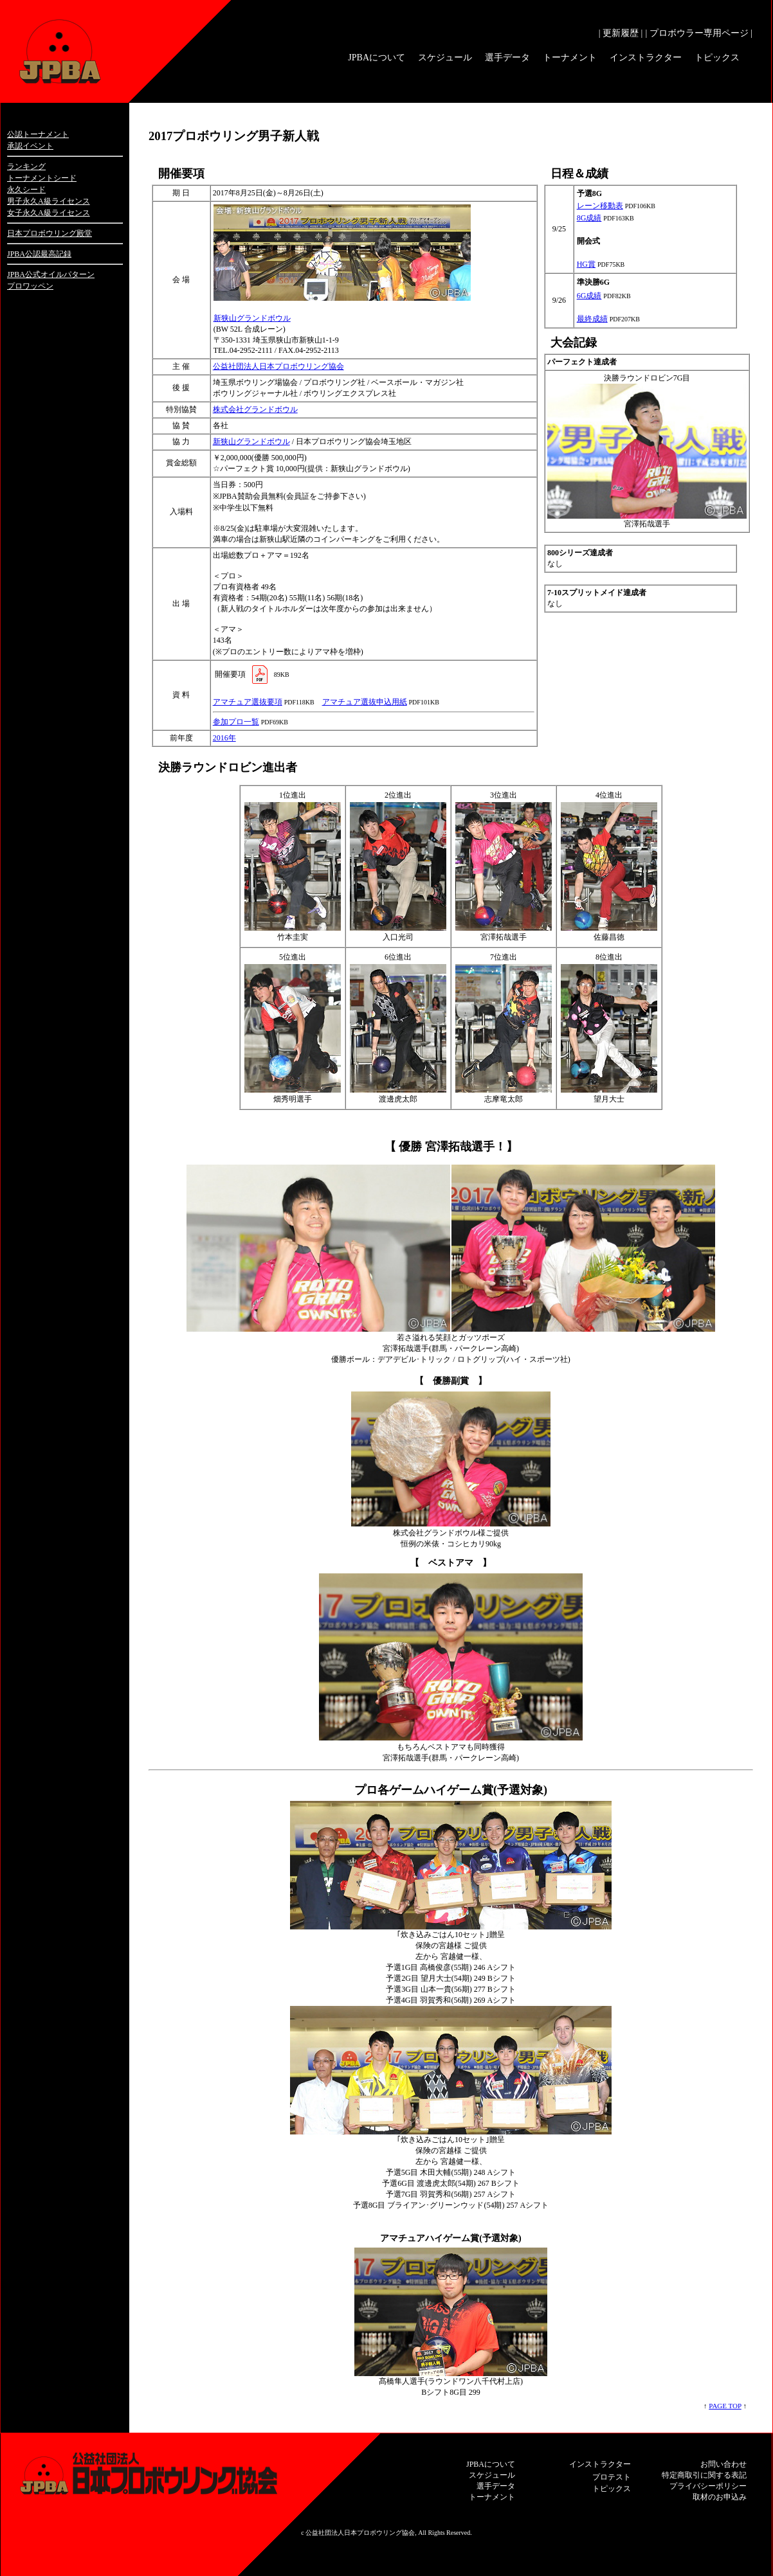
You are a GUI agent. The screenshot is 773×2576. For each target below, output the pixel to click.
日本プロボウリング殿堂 (49, 233)
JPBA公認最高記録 (39, 253)
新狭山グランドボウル (252, 318)
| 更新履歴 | (621, 33)
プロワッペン (30, 286)
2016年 (224, 737)
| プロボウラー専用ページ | (698, 33)
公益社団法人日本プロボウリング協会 (278, 366)
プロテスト (611, 2477)
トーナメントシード (42, 178)
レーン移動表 (600, 205)
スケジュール (445, 57)
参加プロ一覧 (236, 721)
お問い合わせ (723, 2464)
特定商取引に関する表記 (704, 2475)
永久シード (26, 189)
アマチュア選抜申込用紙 (364, 701)
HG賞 (586, 264)
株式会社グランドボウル (255, 409)
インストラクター (646, 57)
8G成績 (589, 217)
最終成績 (592, 318)
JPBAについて (376, 57)
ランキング (26, 166)
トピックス (717, 57)
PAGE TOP (725, 2406)
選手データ (507, 57)
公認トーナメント (38, 134)
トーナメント (570, 57)
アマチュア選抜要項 (247, 701)
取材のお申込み (720, 2496)
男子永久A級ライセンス (48, 201)
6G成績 (589, 295)
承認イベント (30, 145)
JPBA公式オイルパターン (51, 274)
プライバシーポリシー (708, 2486)
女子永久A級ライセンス (48, 212)
